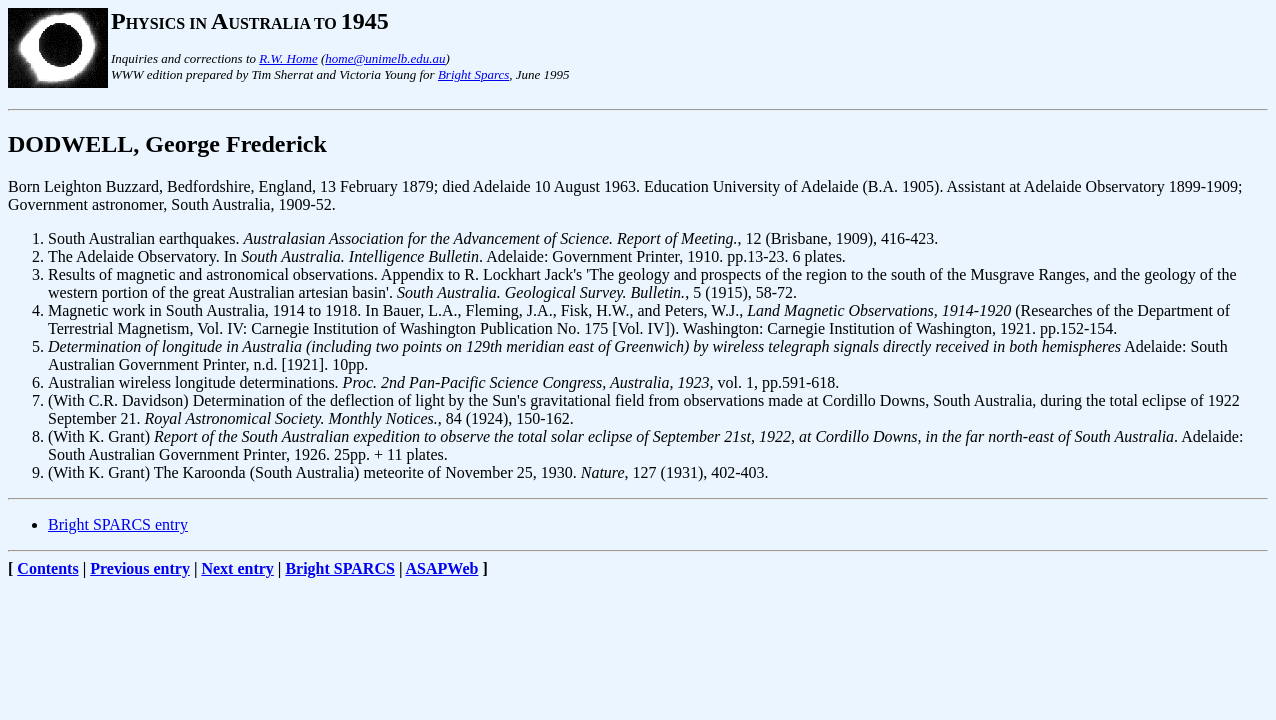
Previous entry (140, 568)
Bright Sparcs (473, 74)
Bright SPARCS (340, 568)
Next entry (237, 568)
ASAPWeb (442, 568)
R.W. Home (288, 58)
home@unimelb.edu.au (385, 58)
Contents (47, 568)
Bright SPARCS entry (118, 524)
